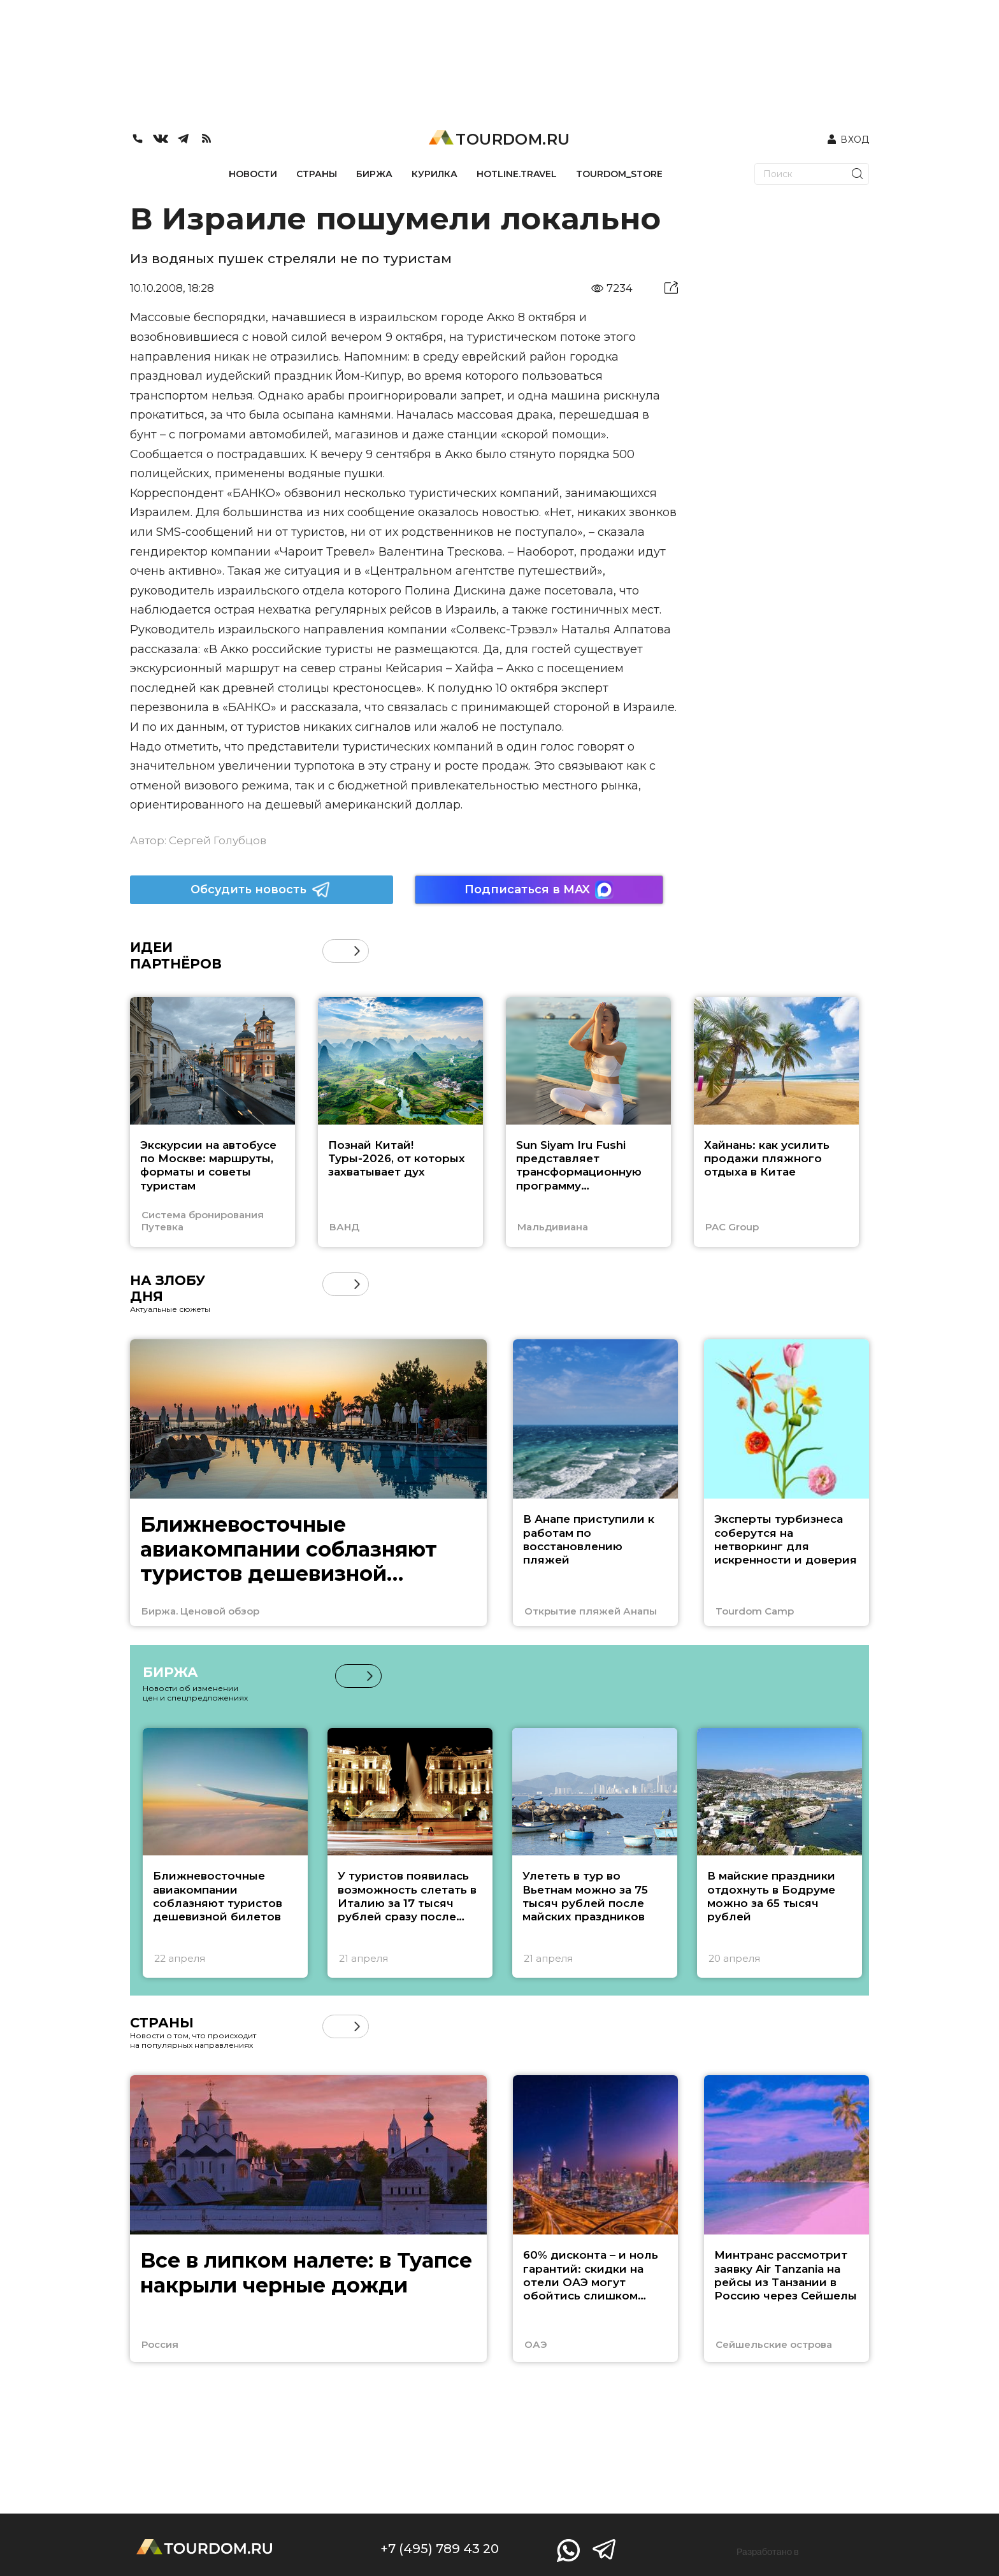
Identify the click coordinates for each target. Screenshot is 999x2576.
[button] (357, 951)
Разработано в (768, 2552)
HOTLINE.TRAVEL (517, 174)
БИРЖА (374, 174)
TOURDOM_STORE (619, 174)
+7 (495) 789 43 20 (439, 2548)
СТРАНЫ (316, 174)
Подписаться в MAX (539, 890)
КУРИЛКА (434, 174)
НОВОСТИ (253, 174)
